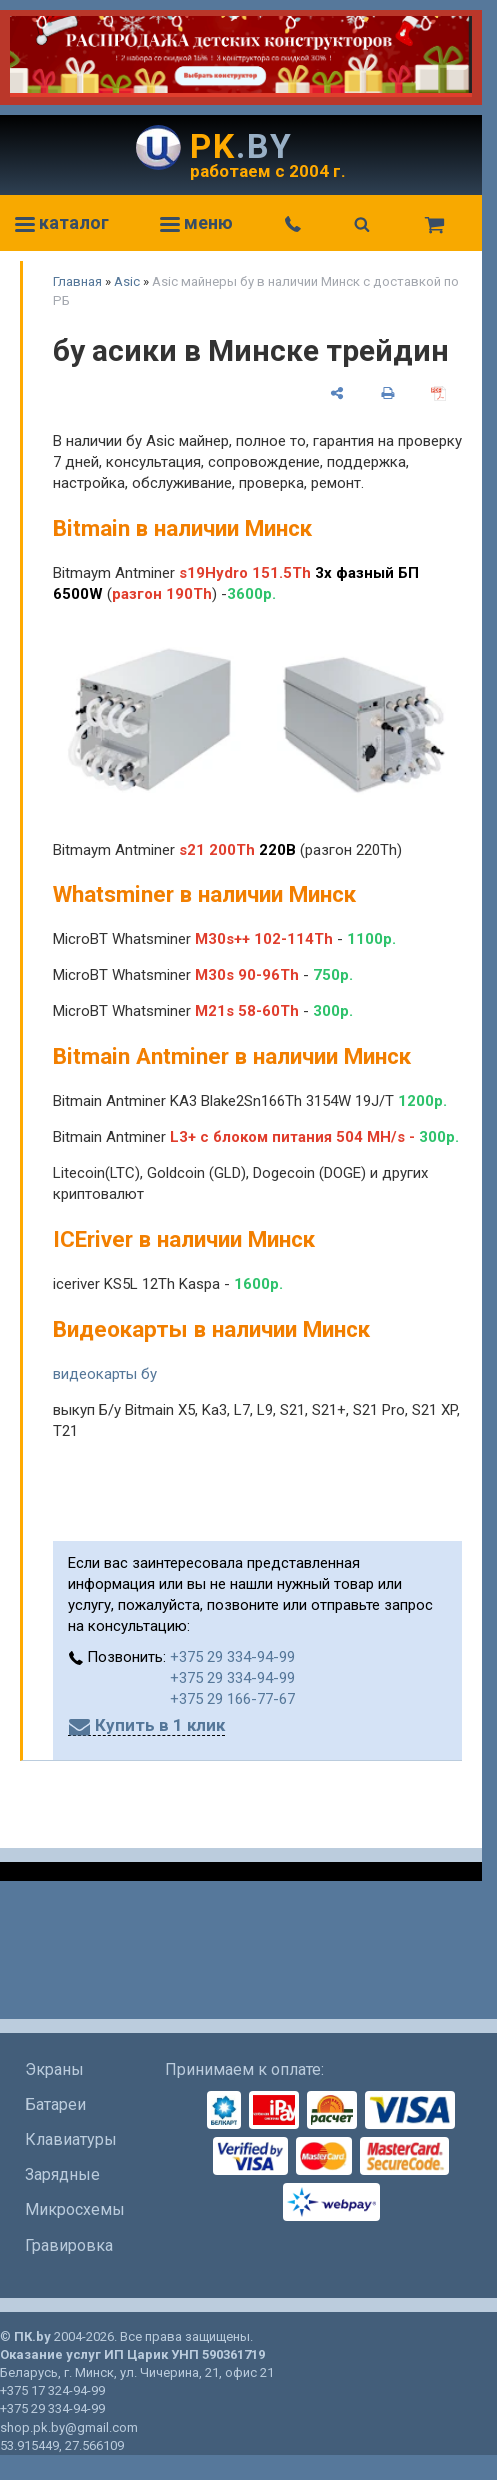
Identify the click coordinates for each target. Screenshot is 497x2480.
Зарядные (62, 2174)
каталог (62, 222)
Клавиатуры (71, 2139)
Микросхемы (75, 2209)
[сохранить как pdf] (438, 392)
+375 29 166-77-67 (232, 1699)
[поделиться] (336, 392)
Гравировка (69, 2245)
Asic (127, 281)
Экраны (54, 2069)
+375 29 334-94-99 (232, 1657)
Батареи (55, 2104)
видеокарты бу (105, 1374)
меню (196, 222)
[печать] (387, 392)
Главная (77, 281)
